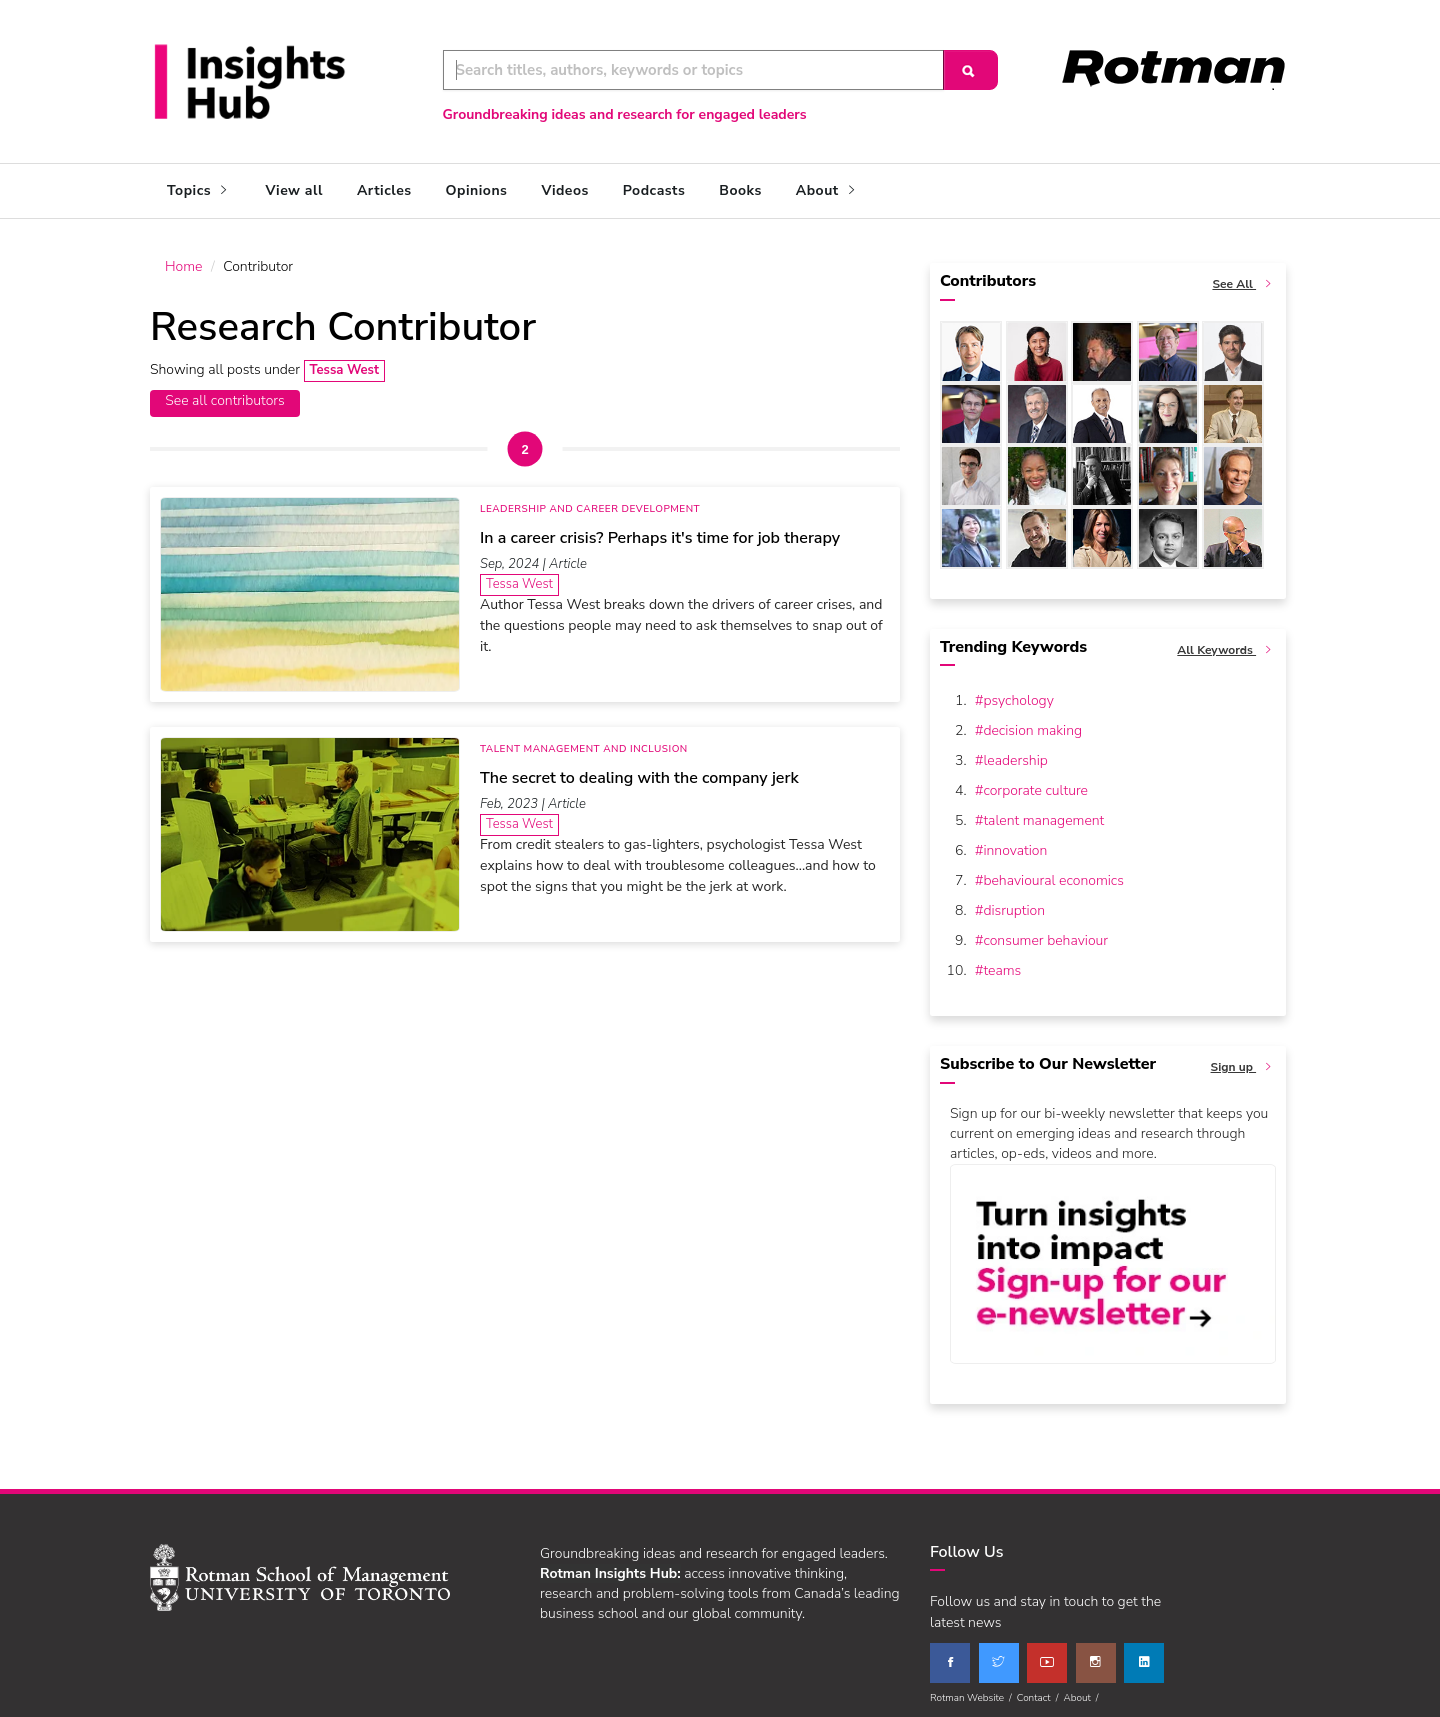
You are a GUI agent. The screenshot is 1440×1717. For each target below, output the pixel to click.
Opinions (477, 190)
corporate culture (1035, 781)
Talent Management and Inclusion (584, 740)
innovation (1015, 841)
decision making (1032, 721)
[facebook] (950, 1654)
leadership (1015, 751)
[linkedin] (1144, 1654)
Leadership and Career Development (590, 500)
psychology (1018, 691)
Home (183, 257)
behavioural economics (1053, 871)
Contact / (1040, 1689)
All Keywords (1226, 641)
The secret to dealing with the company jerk (639, 769)
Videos (564, 190)
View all (294, 190)
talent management (1043, 811)
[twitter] (999, 1654)
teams (1002, 961)
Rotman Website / (973, 1689)
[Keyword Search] (693, 70)
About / (1083, 1689)
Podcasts (654, 190)
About (827, 190)
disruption (1014, 901)
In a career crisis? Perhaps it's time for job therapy (660, 529)
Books (740, 190)
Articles (384, 190)
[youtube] (1047, 1654)
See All (1244, 275)
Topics (199, 190)
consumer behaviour (1045, 931)
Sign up (1244, 1058)
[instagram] (1096, 1654)
